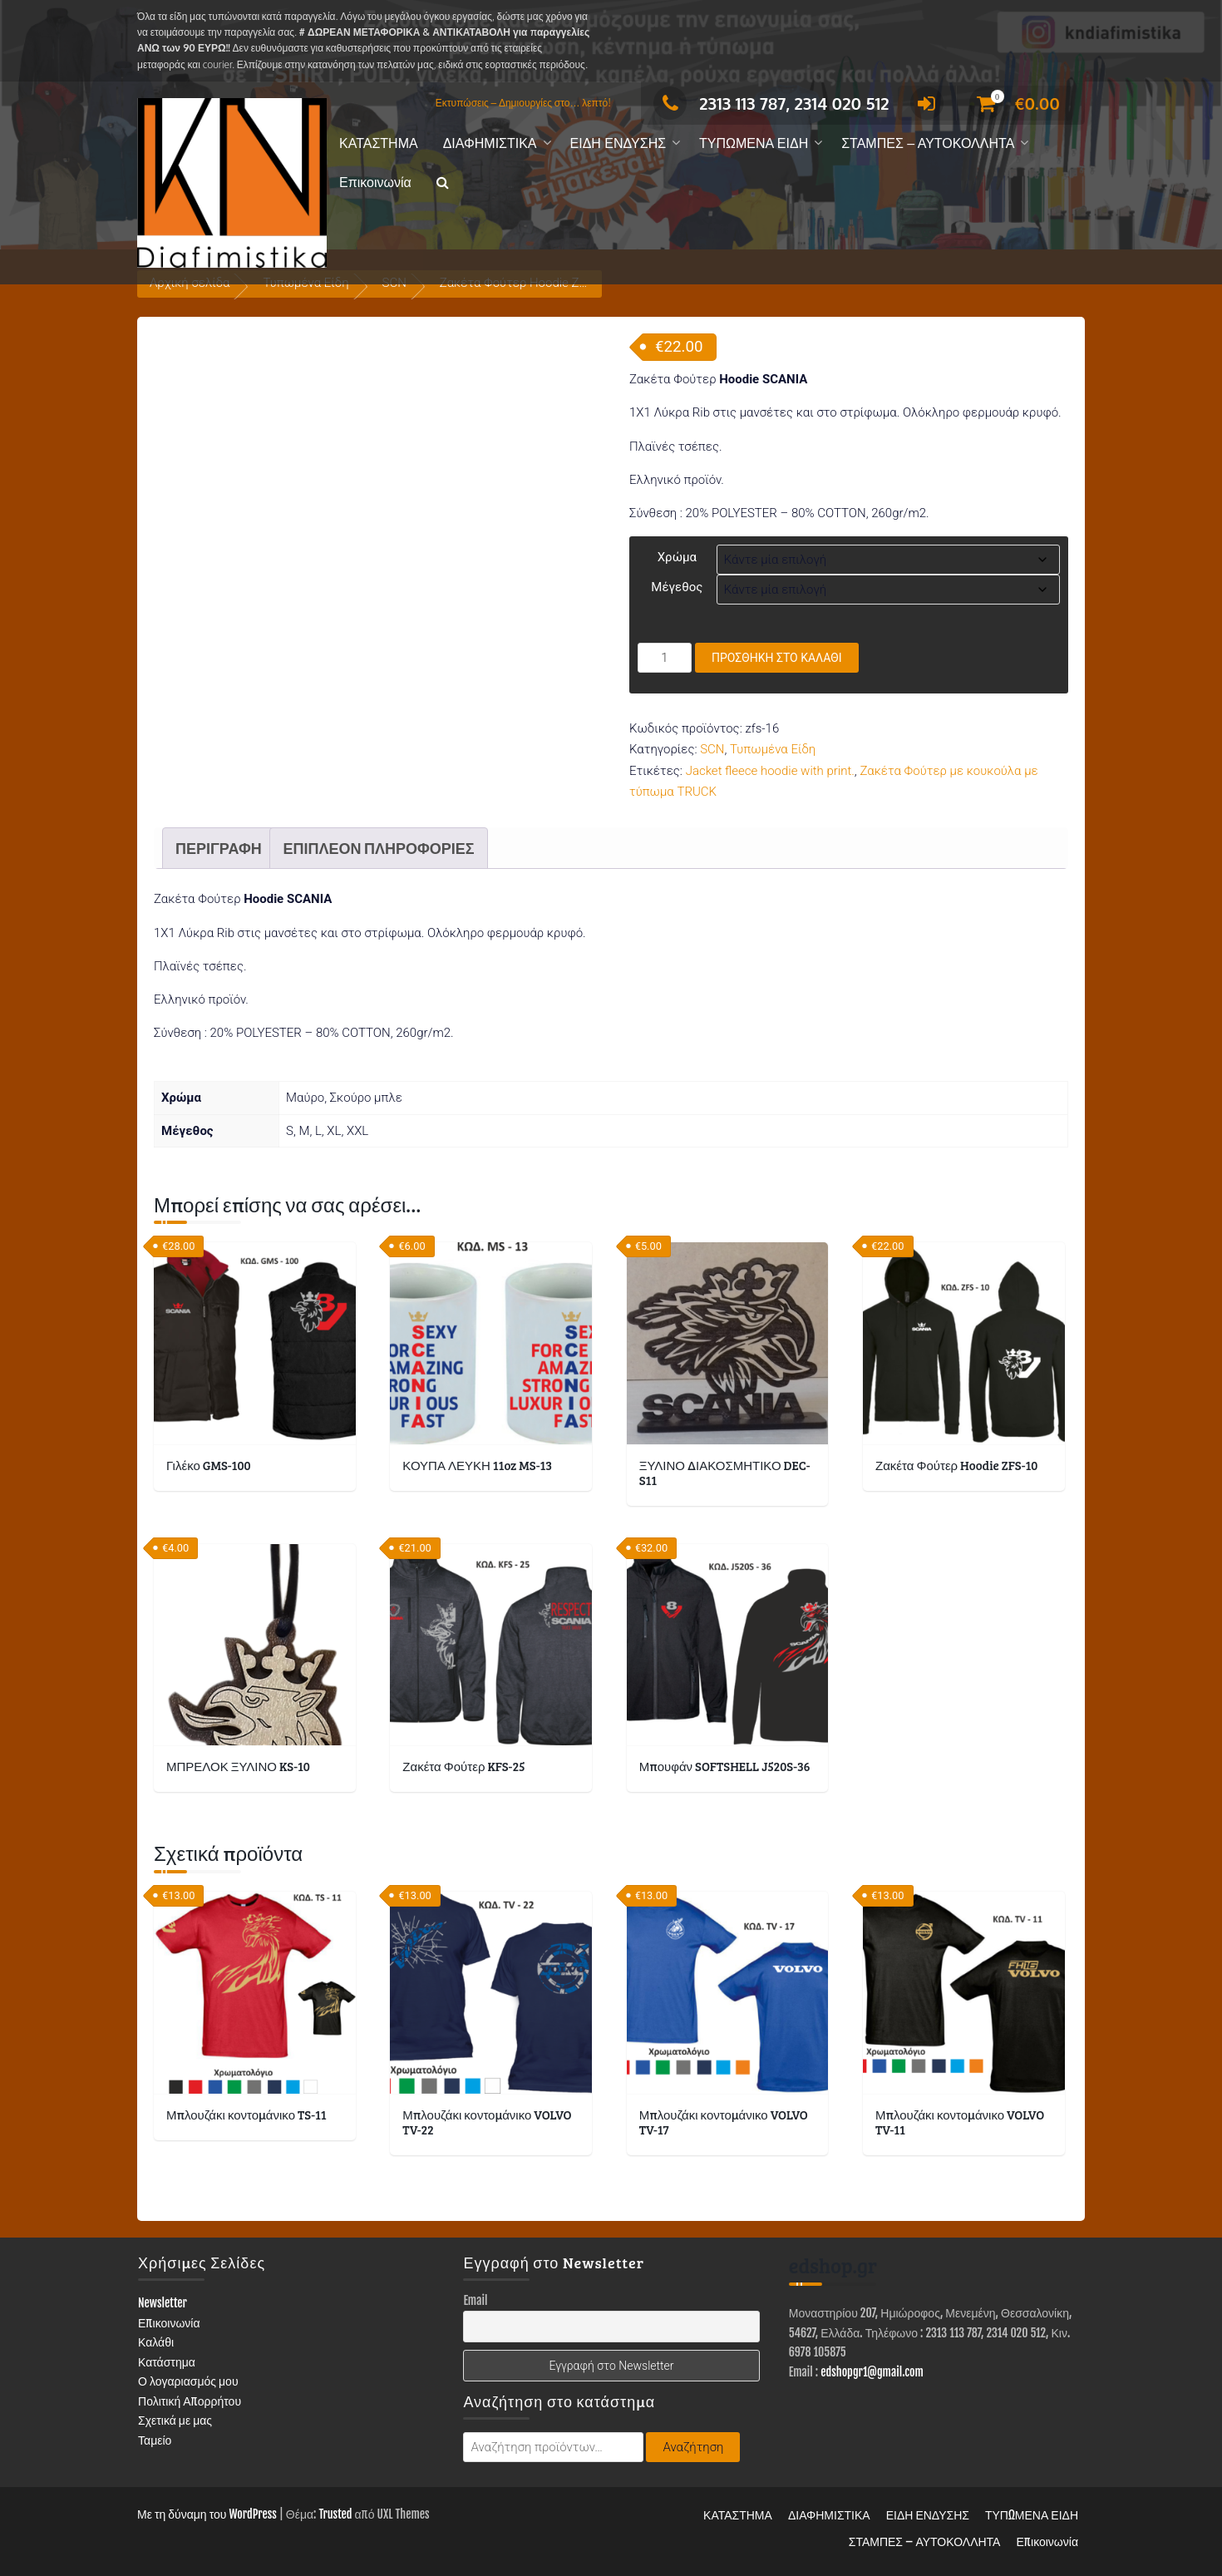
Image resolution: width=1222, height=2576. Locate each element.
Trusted (335, 2514)
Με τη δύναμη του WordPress (207, 2514)
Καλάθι (156, 2342)
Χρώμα (677, 557)
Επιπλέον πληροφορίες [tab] (378, 848)
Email (475, 2300)
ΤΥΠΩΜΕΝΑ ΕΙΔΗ (753, 143)
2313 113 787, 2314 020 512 (771, 103)
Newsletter (162, 2303)
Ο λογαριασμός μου (188, 2381)
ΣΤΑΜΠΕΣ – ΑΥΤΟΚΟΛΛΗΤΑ (927, 143)
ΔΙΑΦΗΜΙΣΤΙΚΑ (490, 143)
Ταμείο (154, 2440)
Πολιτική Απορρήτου (189, 2401)
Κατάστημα (166, 2362)
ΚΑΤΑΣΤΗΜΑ (378, 143)
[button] (442, 183)
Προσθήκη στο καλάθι (777, 657)
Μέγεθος (676, 587)
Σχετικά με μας (175, 2420)
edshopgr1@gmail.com (872, 2372)
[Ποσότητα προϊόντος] (665, 658)
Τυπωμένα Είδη (772, 749)
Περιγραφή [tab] (218, 848)
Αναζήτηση (693, 2447)
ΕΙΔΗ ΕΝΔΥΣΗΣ (618, 143)
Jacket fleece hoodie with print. (770, 770)
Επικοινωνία (375, 182)
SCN (712, 749)
